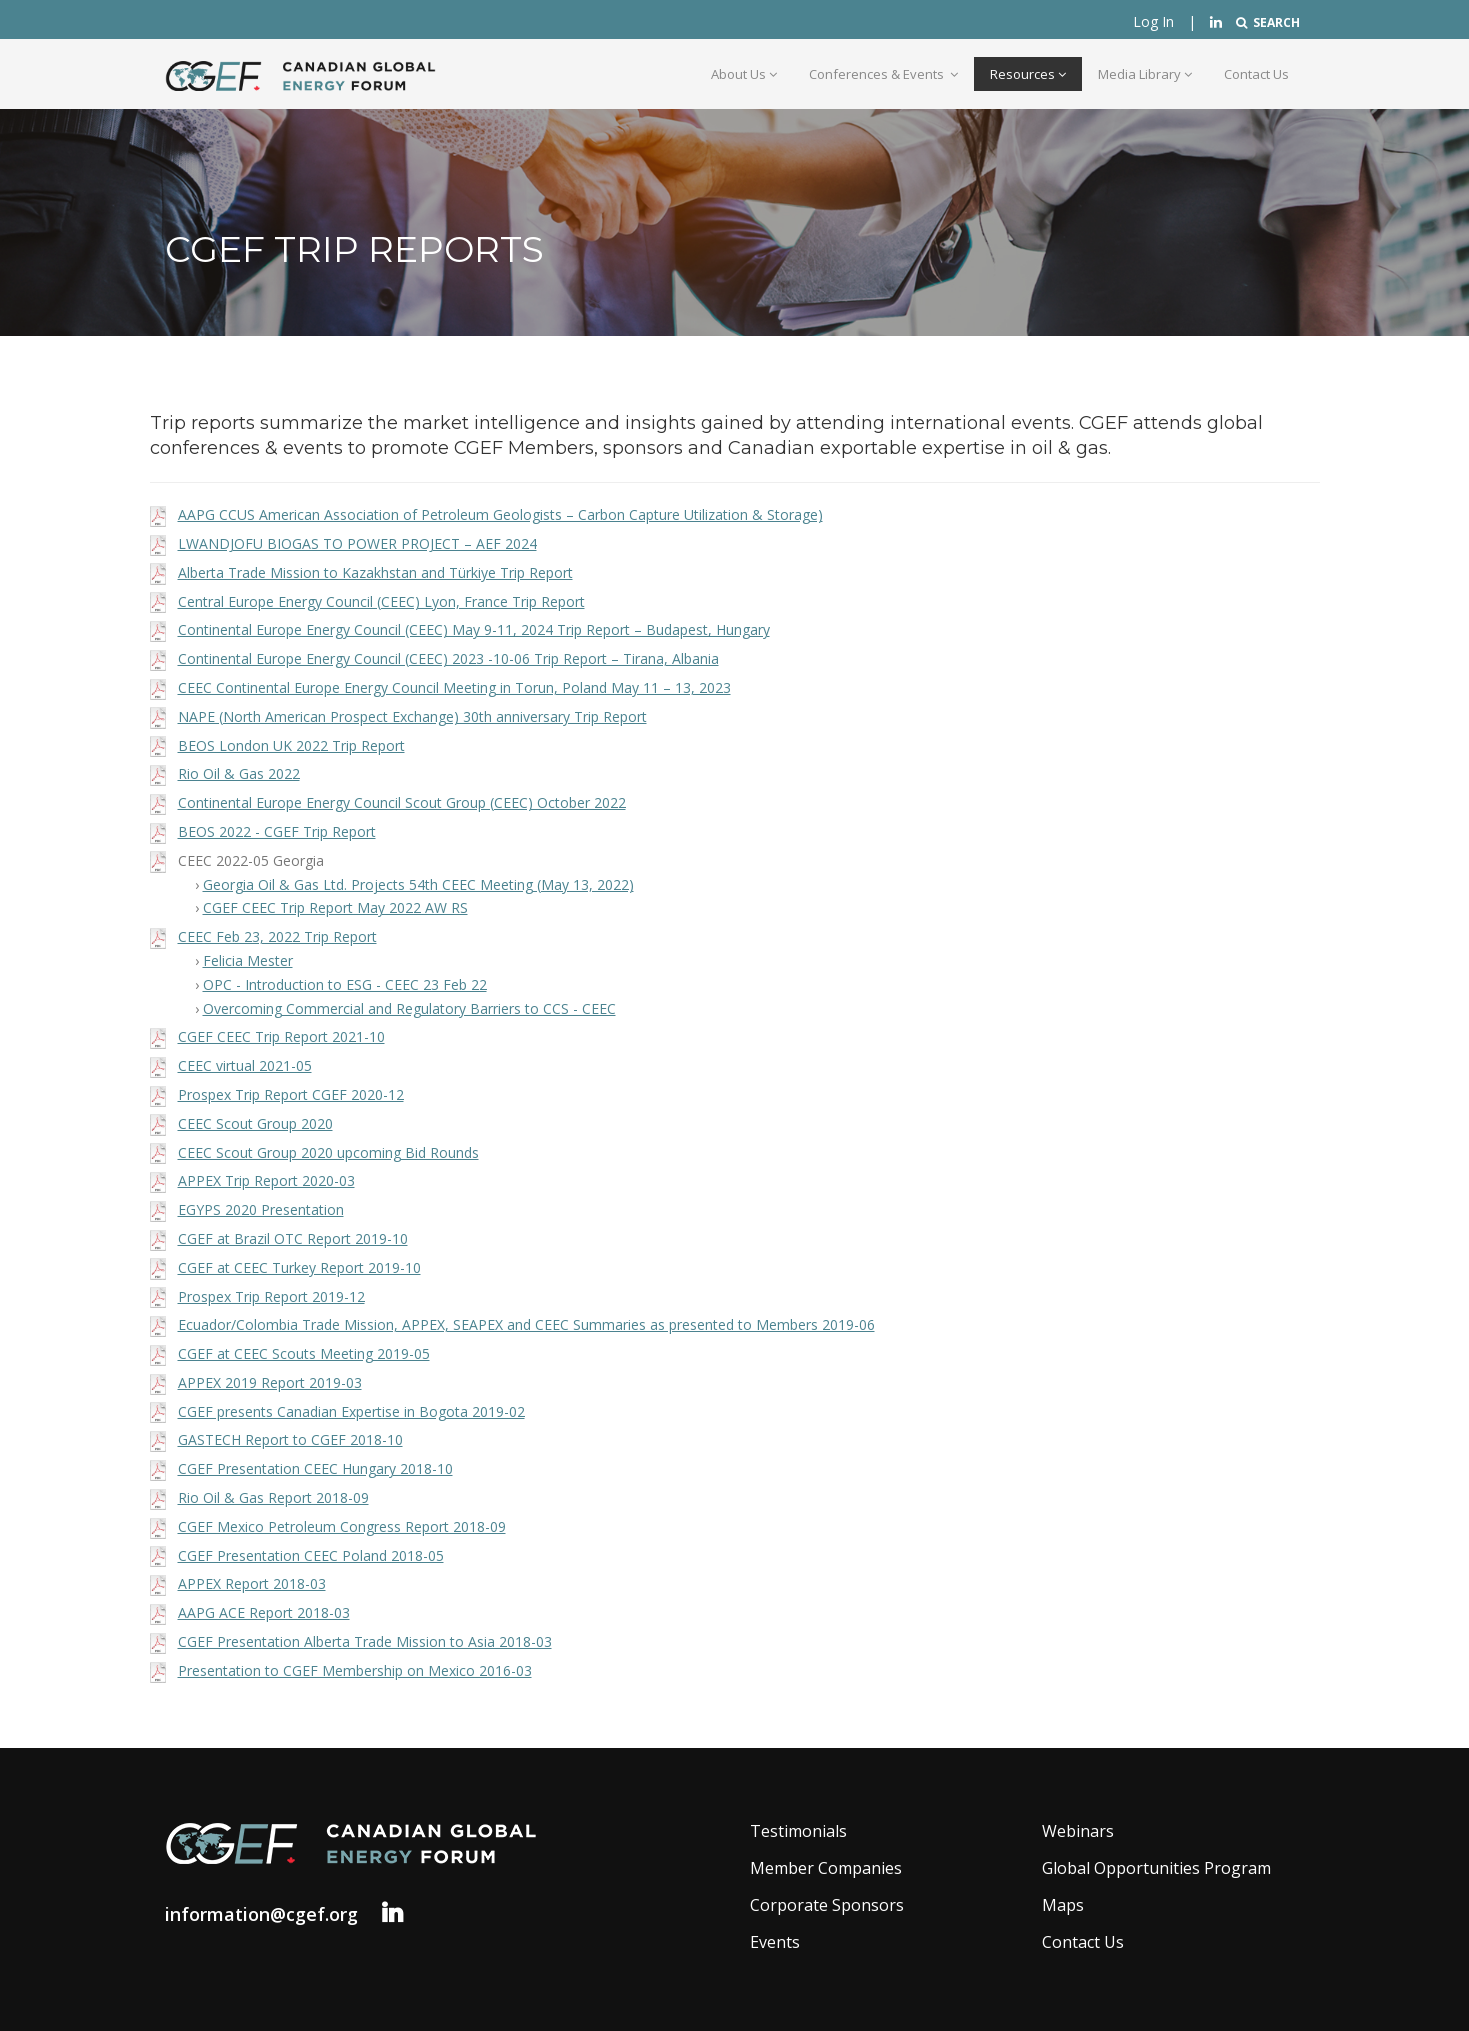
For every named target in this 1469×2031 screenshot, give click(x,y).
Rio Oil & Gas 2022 (239, 773)
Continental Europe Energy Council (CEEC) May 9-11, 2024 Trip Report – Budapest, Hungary (474, 629)
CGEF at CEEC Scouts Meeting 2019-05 (304, 1353)
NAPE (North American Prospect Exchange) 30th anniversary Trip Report (412, 716)
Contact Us (1256, 74)
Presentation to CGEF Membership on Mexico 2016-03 (355, 1670)
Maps (1063, 1905)
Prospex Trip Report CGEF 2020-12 (291, 1094)
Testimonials (798, 1831)
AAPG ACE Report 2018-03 (264, 1612)
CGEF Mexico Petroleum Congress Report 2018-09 (342, 1526)
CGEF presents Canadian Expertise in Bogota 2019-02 (351, 1411)
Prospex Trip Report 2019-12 (271, 1296)
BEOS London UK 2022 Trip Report (291, 745)
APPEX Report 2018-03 (252, 1583)
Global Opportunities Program (1156, 1868)
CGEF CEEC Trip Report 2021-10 (281, 1036)
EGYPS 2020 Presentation (261, 1209)
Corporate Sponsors (827, 1905)
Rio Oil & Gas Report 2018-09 (273, 1497)
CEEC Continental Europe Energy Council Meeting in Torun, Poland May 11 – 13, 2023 (454, 687)
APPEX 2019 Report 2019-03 (270, 1382)
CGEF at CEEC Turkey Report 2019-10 (299, 1267)
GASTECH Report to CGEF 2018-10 (290, 1439)
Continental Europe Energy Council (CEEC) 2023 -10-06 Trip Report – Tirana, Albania (448, 658)
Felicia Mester (248, 960)
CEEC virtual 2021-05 (245, 1065)
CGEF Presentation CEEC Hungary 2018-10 (315, 1468)
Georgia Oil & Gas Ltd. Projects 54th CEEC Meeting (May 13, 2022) (418, 884)
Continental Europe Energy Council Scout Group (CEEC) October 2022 (402, 802)
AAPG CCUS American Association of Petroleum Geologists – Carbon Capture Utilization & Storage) (500, 514)
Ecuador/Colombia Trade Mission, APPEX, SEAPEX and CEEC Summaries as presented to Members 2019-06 (526, 1324)
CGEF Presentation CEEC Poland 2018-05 (311, 1555)
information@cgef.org (261, 1914)
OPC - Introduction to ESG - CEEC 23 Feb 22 (345, 984)
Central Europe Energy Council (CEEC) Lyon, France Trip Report (381, 601)
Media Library (1145, 74)
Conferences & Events (883, 74)
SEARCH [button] (1268, 22)
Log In (1153, 21)
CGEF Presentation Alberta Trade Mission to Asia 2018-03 (365, 1641)
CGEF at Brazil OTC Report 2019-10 (293, 1238)
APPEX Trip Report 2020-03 (266, 1180)
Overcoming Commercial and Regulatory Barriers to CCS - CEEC (409, 1008)
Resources (1028, 74)
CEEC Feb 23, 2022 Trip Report (277, 936)
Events (775, 1942)
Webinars (1078, 1831)
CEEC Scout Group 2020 (255, 1123)
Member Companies (826, 1868)
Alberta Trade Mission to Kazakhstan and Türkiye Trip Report (375, 572)
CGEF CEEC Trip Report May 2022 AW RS (335, 907)
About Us (744, 74)
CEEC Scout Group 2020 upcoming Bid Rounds (328, 1152)
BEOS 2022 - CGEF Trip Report (277, 831)
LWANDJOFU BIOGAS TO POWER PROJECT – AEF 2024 (357, 543)
